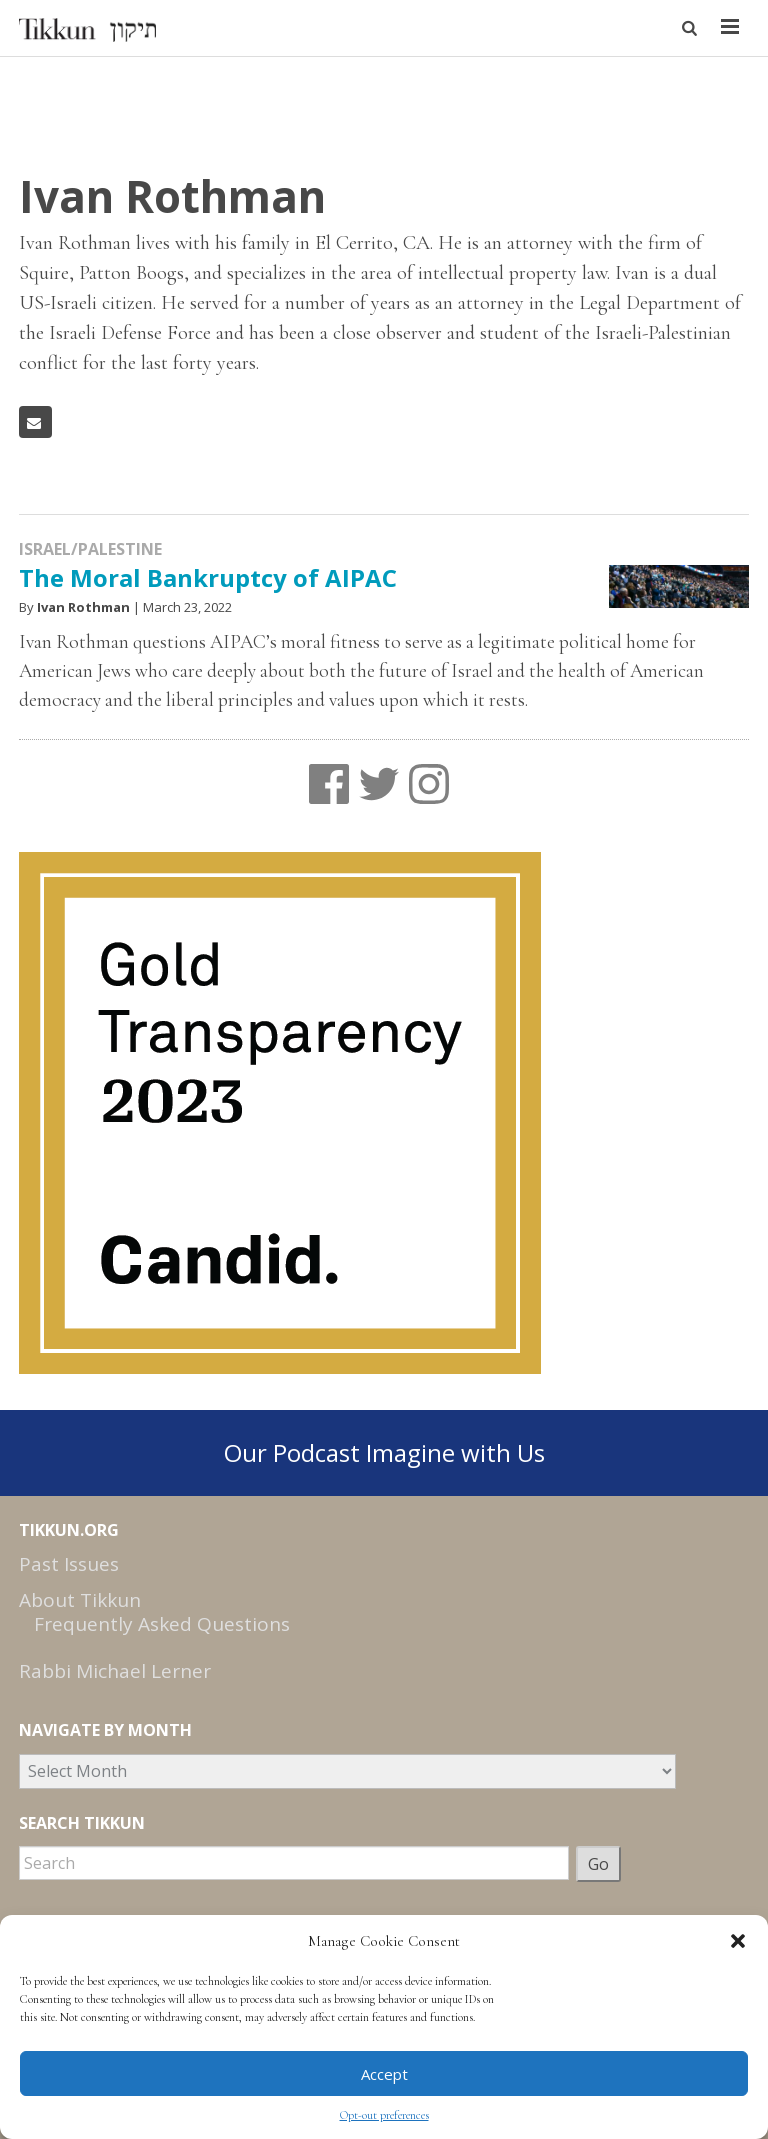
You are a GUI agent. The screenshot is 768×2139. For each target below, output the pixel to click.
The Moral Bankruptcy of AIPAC (208, 577)
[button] (738, 1941)
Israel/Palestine (90, 549)
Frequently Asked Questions (162, 1624)
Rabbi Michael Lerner (115, 1671)
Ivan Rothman (83, 607)
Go (598, 1864)
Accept (384, 2074)
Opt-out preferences (384, 2115)
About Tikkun (80, 1600)
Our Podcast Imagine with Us (384, 1452)
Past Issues (69, 1564)
